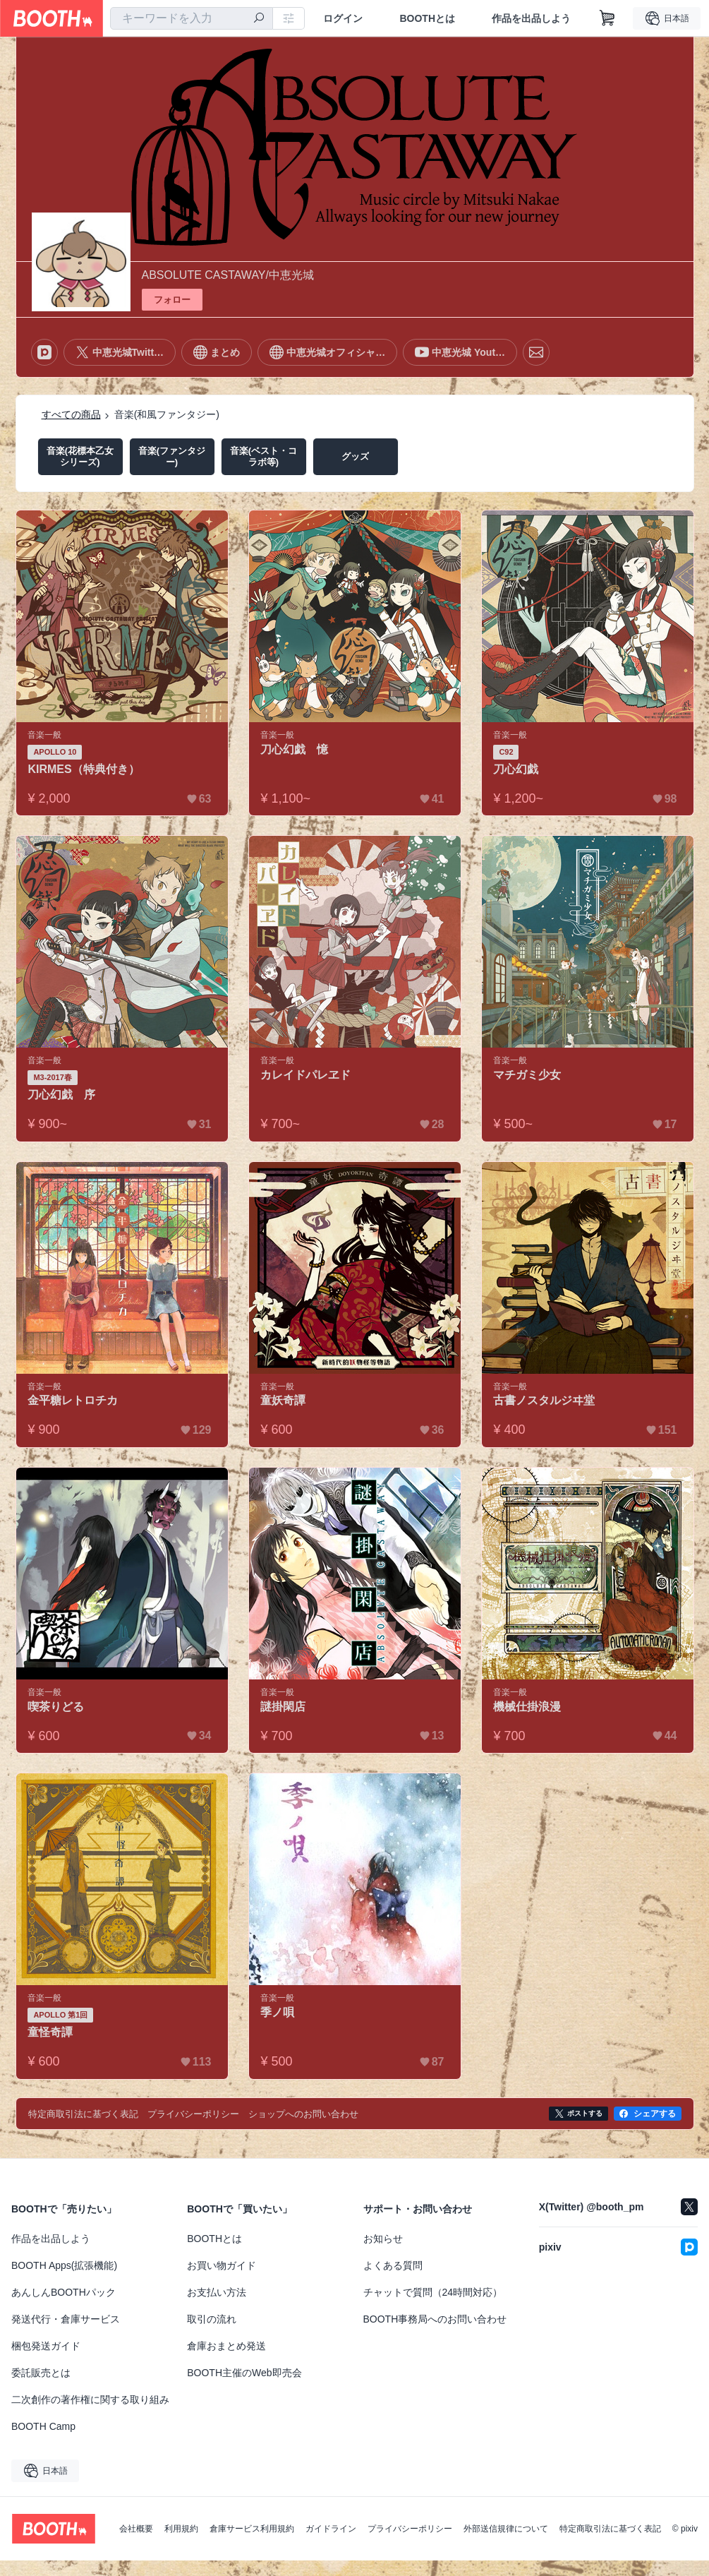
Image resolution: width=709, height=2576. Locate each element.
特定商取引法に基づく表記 (610, 2528)
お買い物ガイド (221, 2265)
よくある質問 (393, 2265)
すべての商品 (71, 414)
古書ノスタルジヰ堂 (544, 1400)
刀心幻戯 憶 (295, 749)
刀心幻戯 (516, 769)
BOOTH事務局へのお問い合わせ (435, 2319)
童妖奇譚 (283, 1400)
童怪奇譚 (50, 2032)
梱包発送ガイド (45, 2346)
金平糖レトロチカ (73, 1400)
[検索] (258, 19)
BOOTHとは (427, 18)
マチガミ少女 (528, 1075)
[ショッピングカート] (607, 18)
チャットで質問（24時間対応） (433, 2292)
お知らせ (383, 2238)
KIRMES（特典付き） (84, 769)
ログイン (343, 18)
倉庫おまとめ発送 (226, 2346)
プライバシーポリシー (410, 2528)
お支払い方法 (216, 2292)
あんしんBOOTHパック (63, 2292)
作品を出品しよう (531, 18)
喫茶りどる (56, 1707)
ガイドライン (330, 2528)
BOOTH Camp (43, 2426)
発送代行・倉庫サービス (65, 2319)
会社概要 (136, 2528)
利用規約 (181, 2528)
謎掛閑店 (283, 1707)
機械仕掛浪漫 (528, 1707)
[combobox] (191, 18)
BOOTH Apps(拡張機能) (64, 2265)
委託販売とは (41, 2372)
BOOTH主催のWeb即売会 (244, 2372)
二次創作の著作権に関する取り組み (90, 2399)
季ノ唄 (278, 2012)
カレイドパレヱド (306, 1075)
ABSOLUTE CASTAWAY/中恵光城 (228, 275)
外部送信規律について (505, 2528)
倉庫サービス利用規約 (252, 2528)
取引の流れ (211, 2319)
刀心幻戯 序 (62, 1095)
